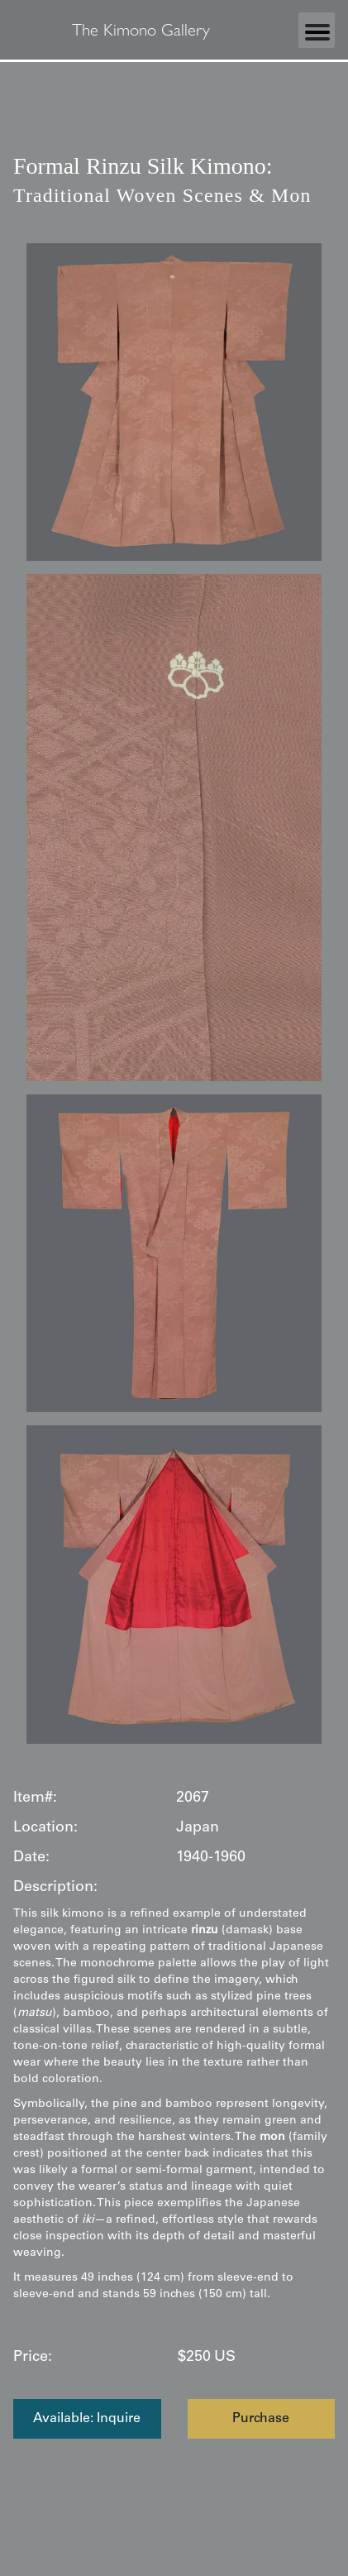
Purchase (260, 2418)
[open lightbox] (174, 402)
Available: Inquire (87, 2418)
